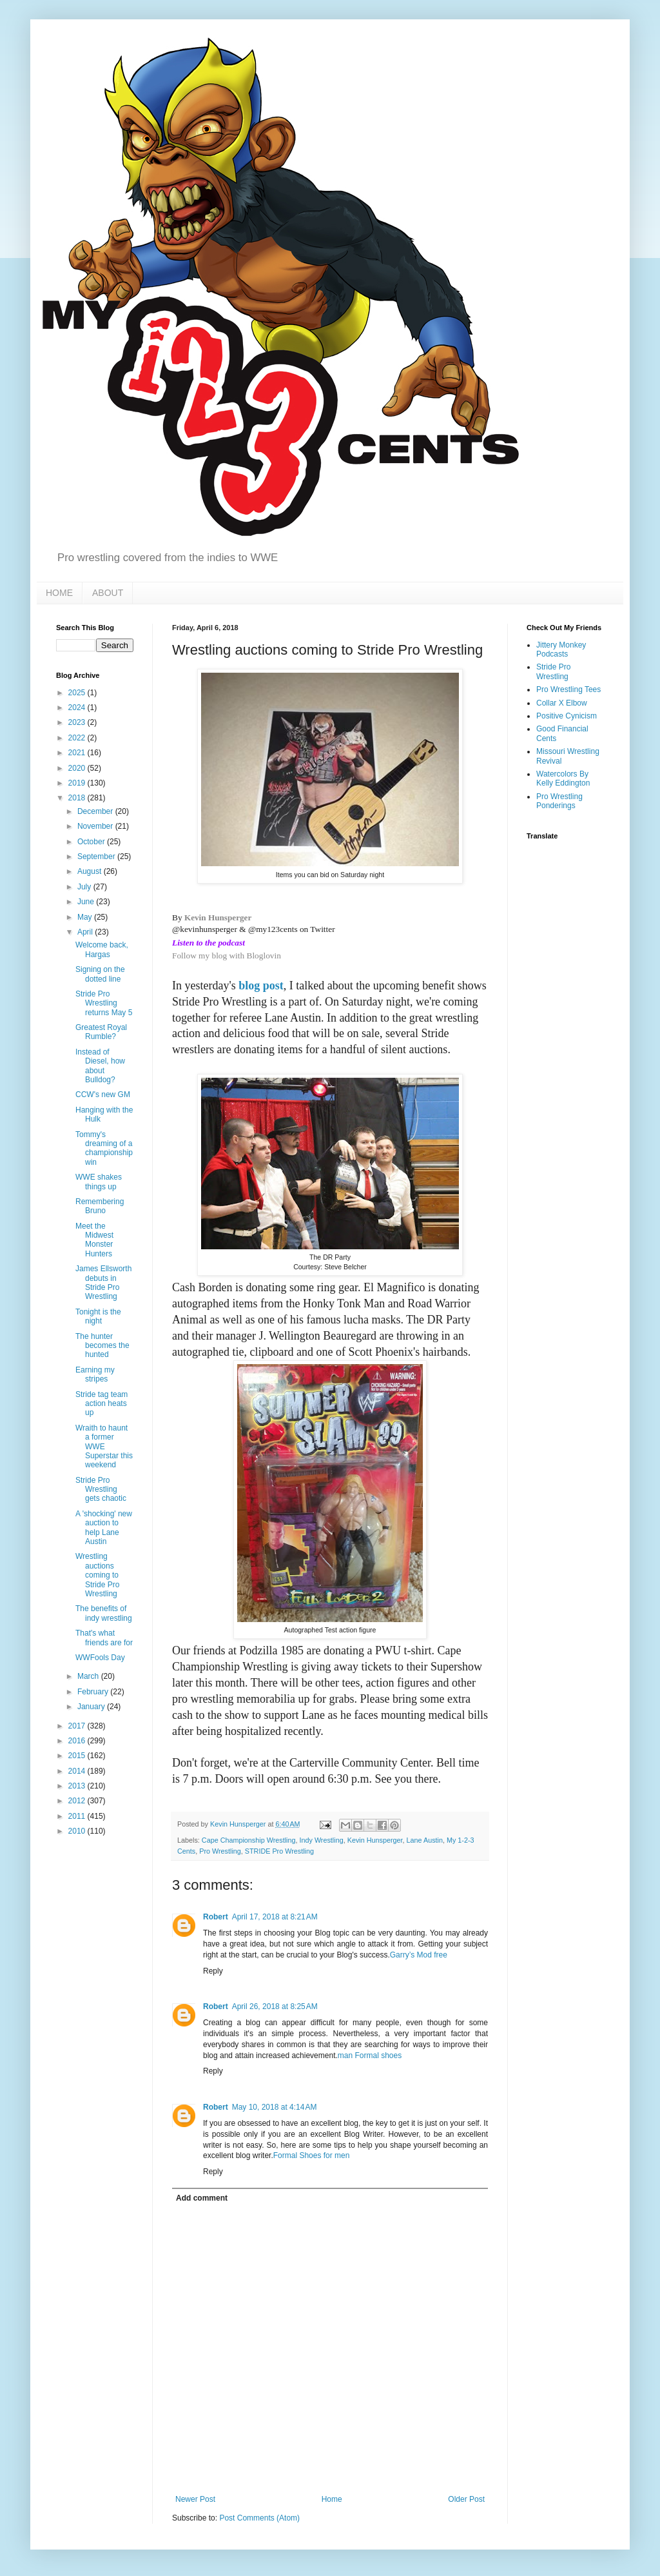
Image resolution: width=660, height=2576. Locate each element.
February (93, 1691)
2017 (78, 1725)
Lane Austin (425, 1840)
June (86, 901)
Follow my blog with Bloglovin (226, 955)
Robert (215, 1916)
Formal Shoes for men (311, 2155)
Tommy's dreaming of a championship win (104, 1148)
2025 (78, 692)
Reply (213, 1971)
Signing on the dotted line (100, 974)
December (96, 811)
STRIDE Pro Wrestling (279, 1851)
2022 (78, 737)
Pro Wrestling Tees (568, 689)
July (85, 886)
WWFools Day (100, 1657)
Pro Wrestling (220, 1851)
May (85, 917)
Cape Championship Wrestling (249, 1840)
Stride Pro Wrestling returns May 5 (103, 1003)
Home (332, 2499)
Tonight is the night (98, 1316)
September (97, 856)
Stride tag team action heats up (101, 1404)
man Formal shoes (370, 2055)
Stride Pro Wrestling (553, 671)
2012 (78, 1800)
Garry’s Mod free (418, 1954)
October (92, 841)
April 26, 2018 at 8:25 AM (275, 2006)
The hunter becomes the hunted (102, 1346)
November (96, 826)
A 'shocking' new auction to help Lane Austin (103, 1527)
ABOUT (107, 593)
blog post (261, 985)
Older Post (466, 2499)
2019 (78, 783)
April (86, 931)
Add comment (202, 2198)
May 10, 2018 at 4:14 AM (274, 2107)
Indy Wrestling (321, 1840)
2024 (78, 707)
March (89, 1676)
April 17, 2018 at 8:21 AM (275, 1916)
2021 (78, 752)
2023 (78, 722)
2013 (78, 1785)
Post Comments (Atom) (259, 2517)
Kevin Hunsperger (217, 917)
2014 (78, 1771)
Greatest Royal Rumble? (101, 1032)
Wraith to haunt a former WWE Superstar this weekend (104, 1446)
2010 (78, 1831)
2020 (78, 768)
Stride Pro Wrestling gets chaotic (100, 1489)
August (90, 871)
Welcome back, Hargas (101, 949)
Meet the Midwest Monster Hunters (94, 1240)
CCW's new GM (102, 1094)
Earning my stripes (95, 1374)
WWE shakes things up (98, 1182)
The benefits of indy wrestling (103, 1613)
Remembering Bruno (99, 1206)
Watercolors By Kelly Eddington (563, 778)
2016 (78, 1740)
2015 (78, 1755)
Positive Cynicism (566, 715)
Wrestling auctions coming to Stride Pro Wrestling (97, 1575)
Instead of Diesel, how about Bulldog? (100, 1065)
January (92, 1706)
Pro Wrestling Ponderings (559, 801)
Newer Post (195, 2499)
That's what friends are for (104, 1638)
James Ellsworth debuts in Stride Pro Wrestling (103, 1282)
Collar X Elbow (561, 703)
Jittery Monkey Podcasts (561, 649)
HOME (59, 593)
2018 (78, 797)
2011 (78, 1816)
